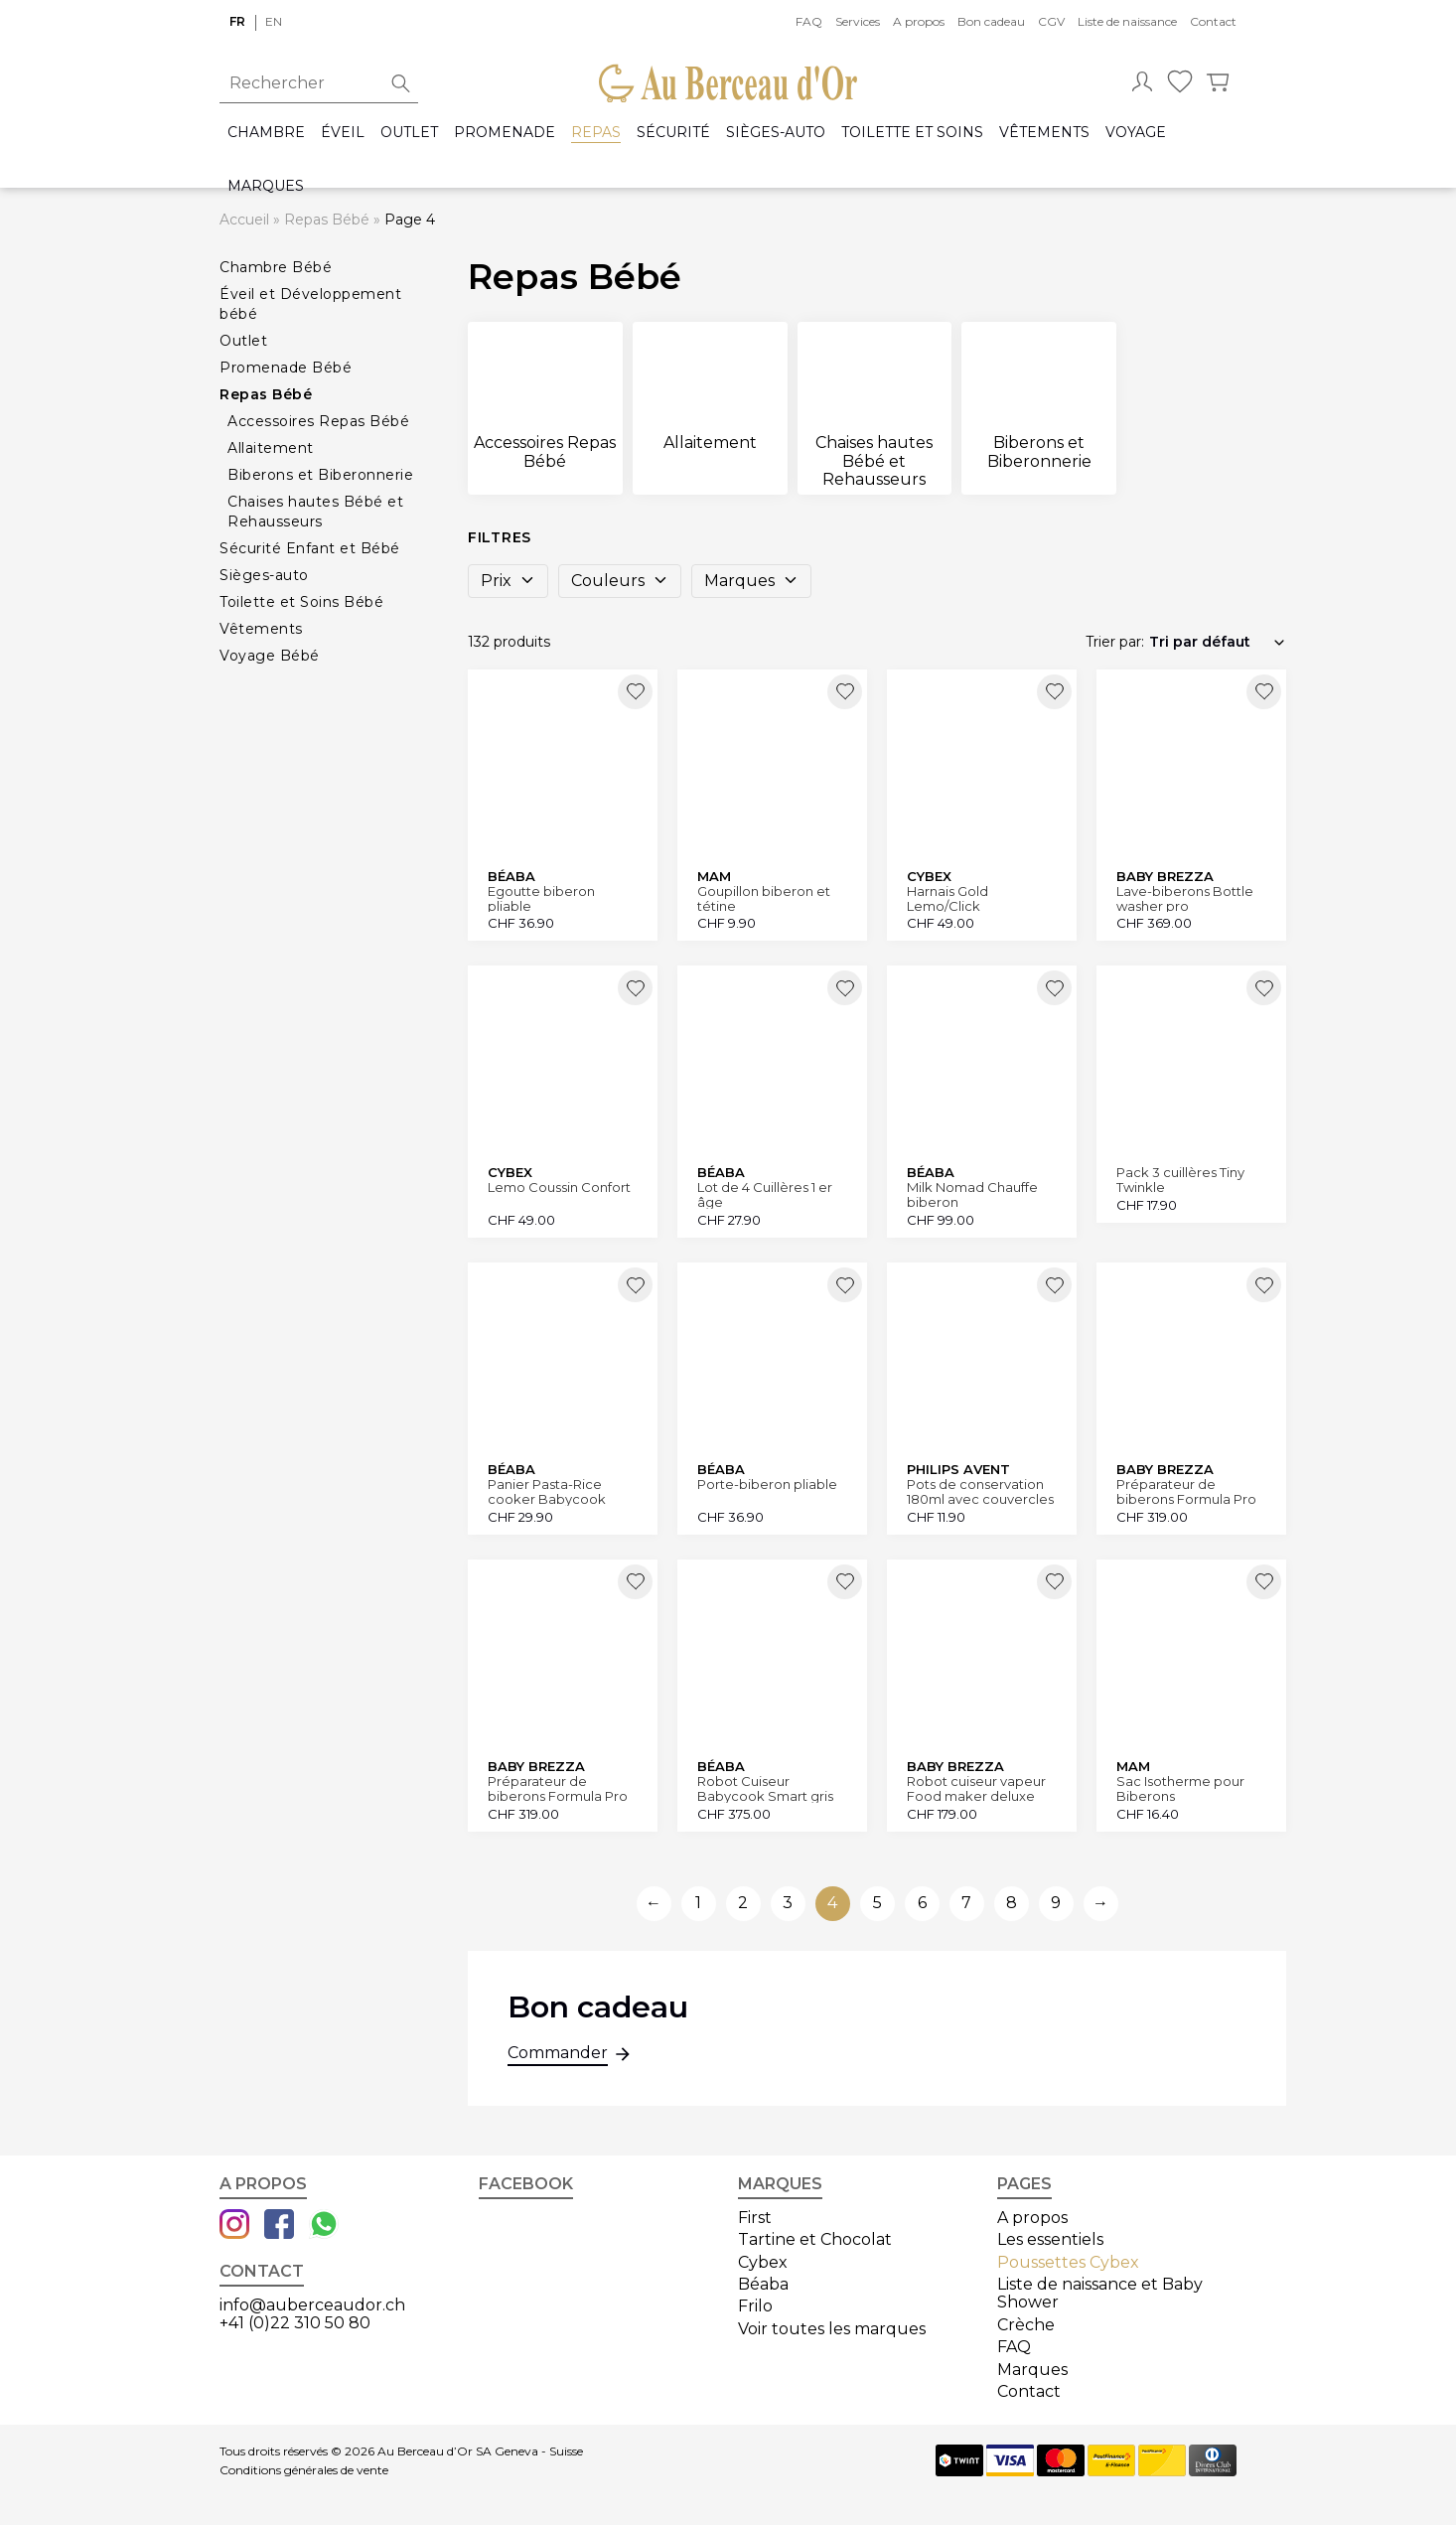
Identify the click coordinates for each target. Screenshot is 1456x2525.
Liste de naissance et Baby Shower (1100, 2293)
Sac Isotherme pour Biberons (1180, 1788)
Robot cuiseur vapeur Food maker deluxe (976, 1788)
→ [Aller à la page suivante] (1100, 1902)
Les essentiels (1050, 2239)
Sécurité (673, 132)
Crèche (1026, 2324)
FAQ (809, 21)
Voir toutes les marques (832, 2328)
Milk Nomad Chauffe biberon (972, 1194)
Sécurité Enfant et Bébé (309, 548)
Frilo (755, 2306)
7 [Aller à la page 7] (966, 1902)
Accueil (244, 219)
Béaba (763, 2284)
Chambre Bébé (275, 267)
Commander (558, 2055)
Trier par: (1115, 642)
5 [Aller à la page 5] (877, 1902)
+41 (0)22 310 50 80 (294, 2322)
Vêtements (1044, 132)
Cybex (763, 2262)
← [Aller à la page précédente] (653, 1902)
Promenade (504, 132)
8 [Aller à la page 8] (1011, 1902)
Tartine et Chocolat (815, 2239)
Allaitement (270, 448)
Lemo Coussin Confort (559, 1187)
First (755, 2217)
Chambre (266, 132)
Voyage (1135, 132)
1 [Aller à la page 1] (698, 1902)
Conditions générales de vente (303, 2470)
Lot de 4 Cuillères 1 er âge (764, 1194)
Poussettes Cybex (1068, 2262)
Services (857, 21)
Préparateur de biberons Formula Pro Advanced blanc (1186, 1491)
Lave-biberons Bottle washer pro (1184, 898)
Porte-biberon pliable (767, 1484)
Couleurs (619, 580)
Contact (1213, 21)
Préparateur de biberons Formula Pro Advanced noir (558, 1788)
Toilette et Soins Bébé (301, 602)
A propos (919, 21)
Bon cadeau (991, 21)
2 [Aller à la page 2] (743, 1902)
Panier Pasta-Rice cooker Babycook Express (547, 1491)
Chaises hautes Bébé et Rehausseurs (315, 511)
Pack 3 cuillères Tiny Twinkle (1180, 1179)
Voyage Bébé (269, 656)
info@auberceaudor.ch (312, 2305)
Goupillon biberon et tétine (763, 898)
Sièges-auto (775, 132)
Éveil (342, 132)
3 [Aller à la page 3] (788, 1902)
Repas (596, 132)
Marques (265, 186)
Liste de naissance (1127, 21)
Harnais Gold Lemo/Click (947, 898)
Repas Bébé (326, 219)
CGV (1051, 21)
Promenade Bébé (285, 367)
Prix (508, 580)
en (273, 21)
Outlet (409, 132)
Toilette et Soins (912, 132)
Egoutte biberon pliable (541, 898)
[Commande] (1217, 642)
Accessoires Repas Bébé (318, 421)
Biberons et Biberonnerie (320, 475)
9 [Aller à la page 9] (1056, 1902)
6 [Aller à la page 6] (922, 1902)
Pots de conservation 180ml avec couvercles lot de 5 (980, 1491)
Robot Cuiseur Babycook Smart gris (765, 1788)
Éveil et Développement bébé (310, 304)
